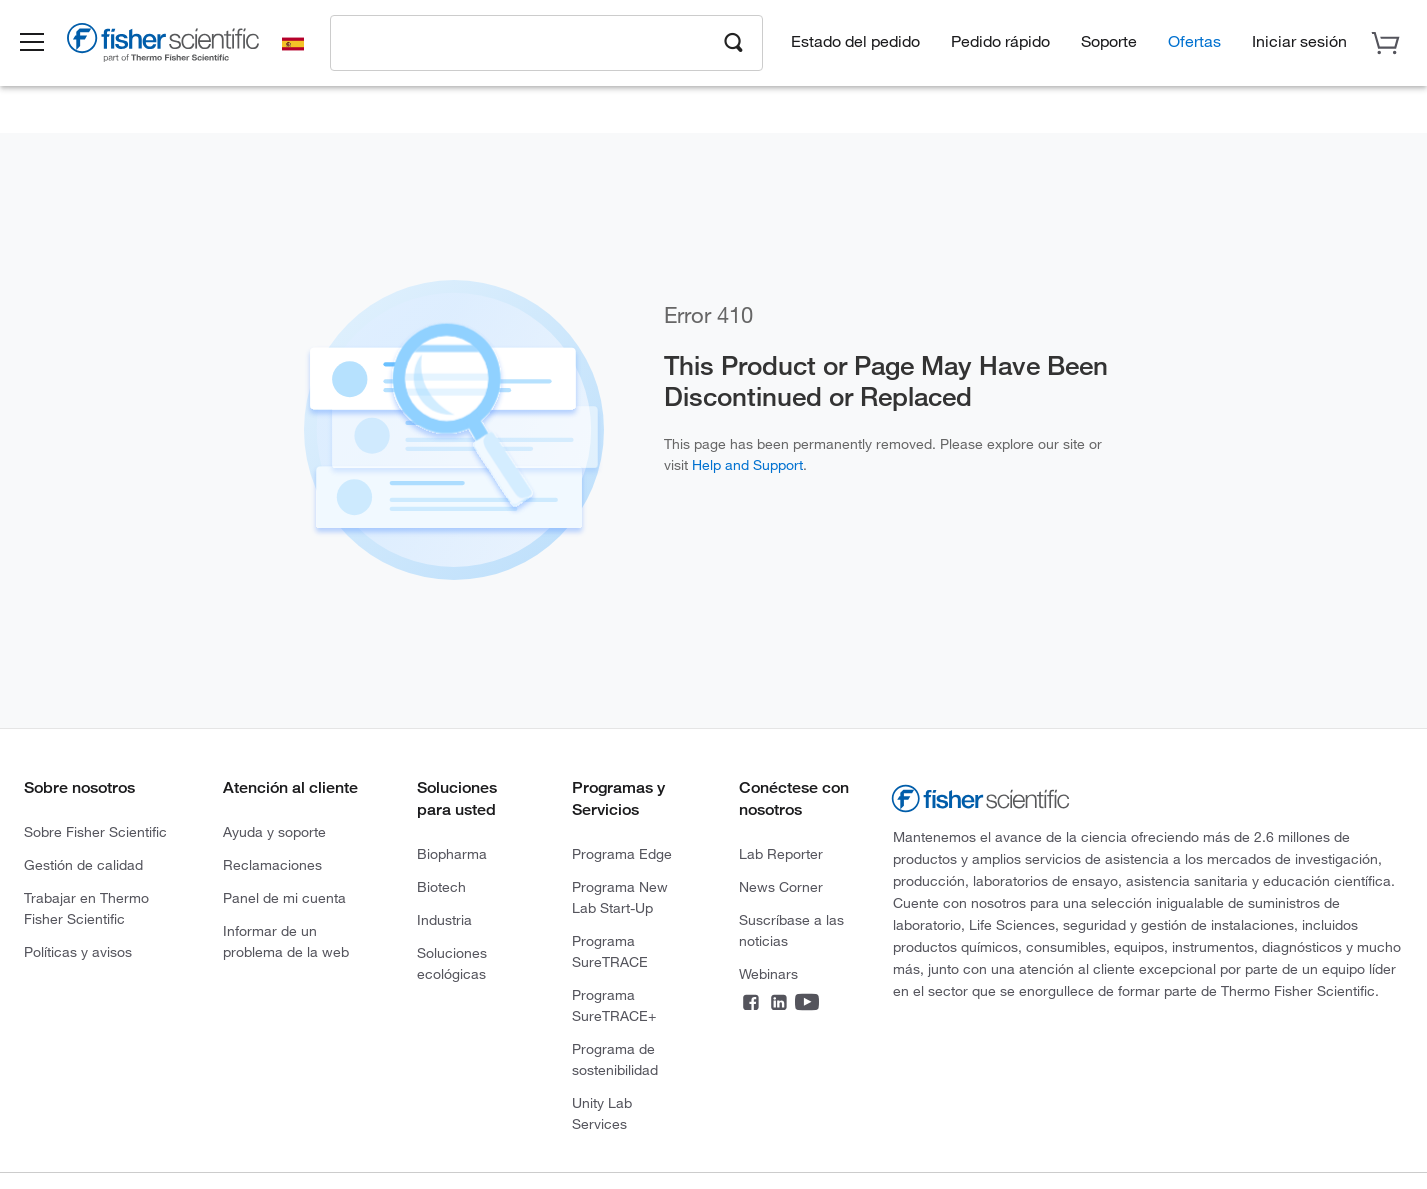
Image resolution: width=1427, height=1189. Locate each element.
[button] (42, 43)
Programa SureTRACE (610, 951)
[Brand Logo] (175, 46)
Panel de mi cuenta (284, 897)
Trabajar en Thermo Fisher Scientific (86, 908)
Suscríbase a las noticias (791, 930)
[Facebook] (751, 1005)
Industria (444, 919)
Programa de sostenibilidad (615, 1059)
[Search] (734, 41)
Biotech (441, 886)
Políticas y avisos (78, 951)
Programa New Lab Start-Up (620, 897)
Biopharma (452, 853)
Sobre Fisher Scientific (95, 831)
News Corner (781, 886)
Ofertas (1194, 40)
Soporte (1109, 40)
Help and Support (747, 464)
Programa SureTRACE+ (614, 1005)
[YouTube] (807, 1005)
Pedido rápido (1000, 40)
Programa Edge (622, 853)
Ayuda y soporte (274, 831)
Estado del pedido (855, 40)
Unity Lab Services (602, 1113)
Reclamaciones (272, 864)
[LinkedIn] (779, 1005)
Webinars (768, 973)
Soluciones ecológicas (452, 963)
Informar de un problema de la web (286, 941)
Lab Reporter (781, 853)
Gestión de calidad (83, 864)
